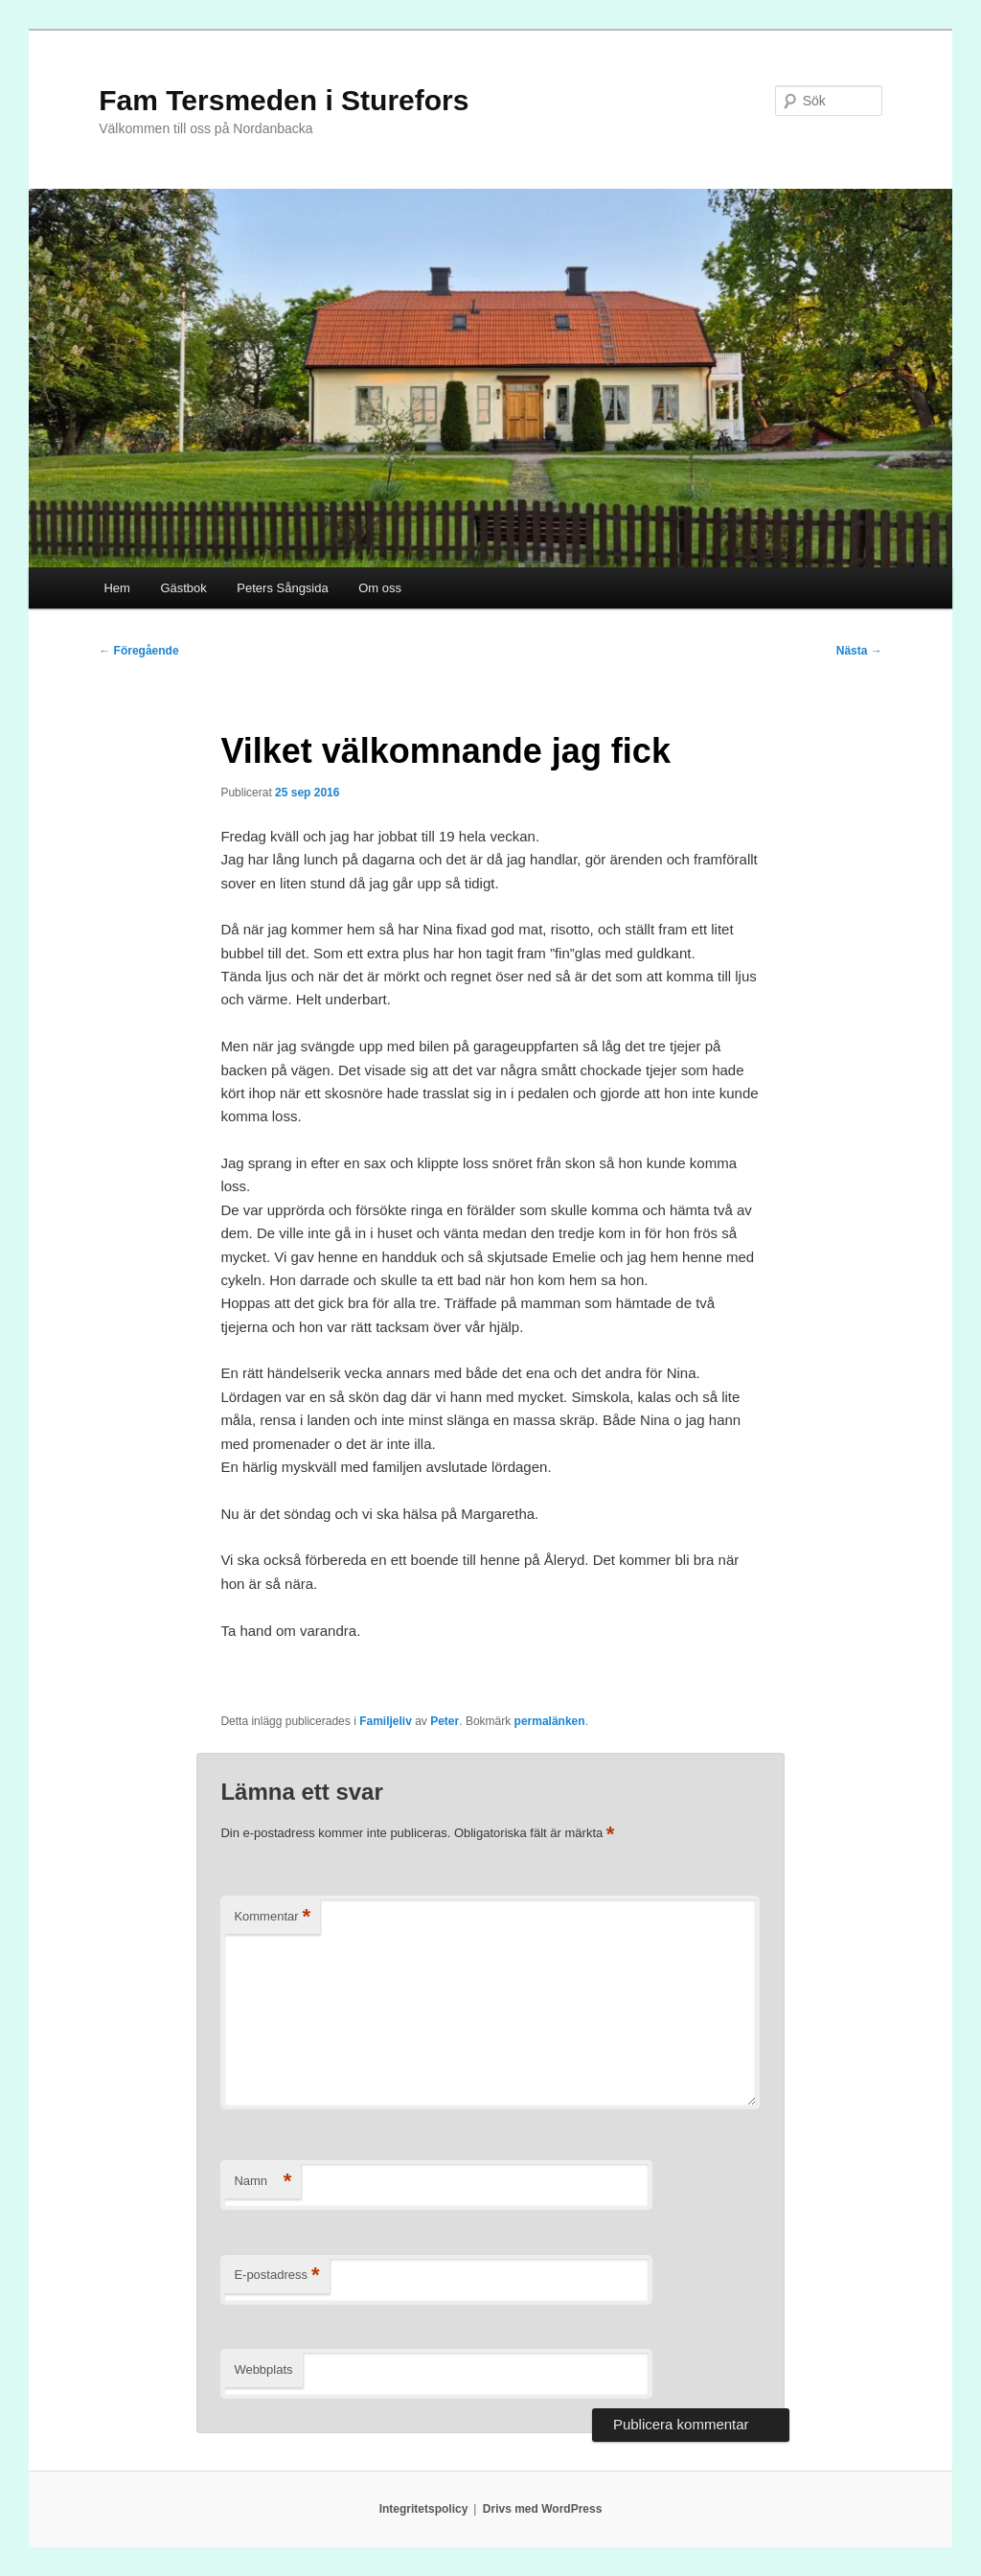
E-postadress (276, 2275)
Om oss (379, 588)
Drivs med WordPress (543, 2509)
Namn (262, 2182)
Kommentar (272, 1917)
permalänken (549, 1721)
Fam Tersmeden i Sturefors (283, 100)
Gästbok (183, 588)
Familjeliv (385, 1721)
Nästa (859, 650)
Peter (444, 1721)
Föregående (138, 650)
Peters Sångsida (282, 588)
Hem (116, 588)
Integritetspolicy (423, 2509)
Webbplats (263, 2369)
